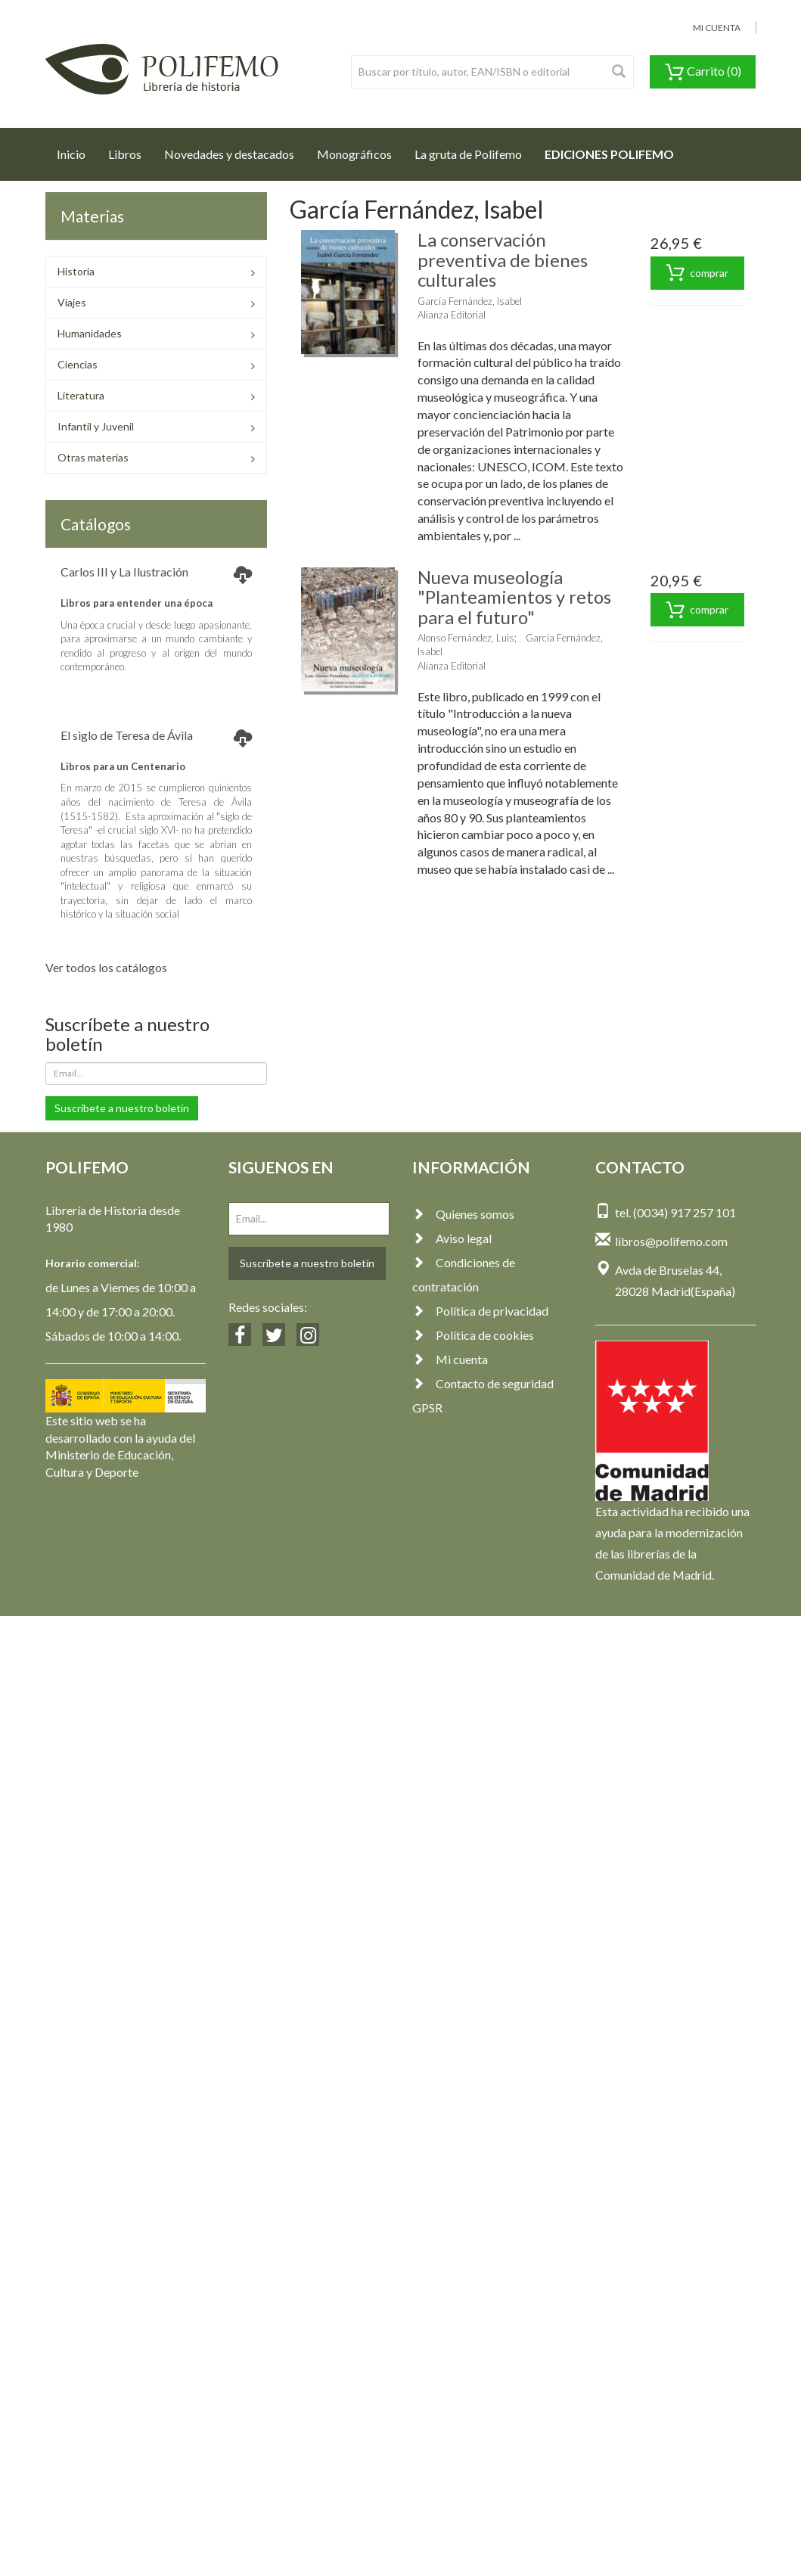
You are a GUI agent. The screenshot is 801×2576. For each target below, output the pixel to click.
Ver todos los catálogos (106, 967)
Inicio (77, 149)
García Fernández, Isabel (470, 301)
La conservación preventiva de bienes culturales (503, 259)
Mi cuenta (450, 1359)
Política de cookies (473, 1335)
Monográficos (354, 154)
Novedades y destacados (229, 154)
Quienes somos (463, 1214)
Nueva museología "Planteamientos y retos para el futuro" (514, 597)
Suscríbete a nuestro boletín (121, 1108)
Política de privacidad (480, 1311)
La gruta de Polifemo (468, 154)
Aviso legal (452, 1238)
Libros (124, 154)
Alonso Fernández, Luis (466, 638)
